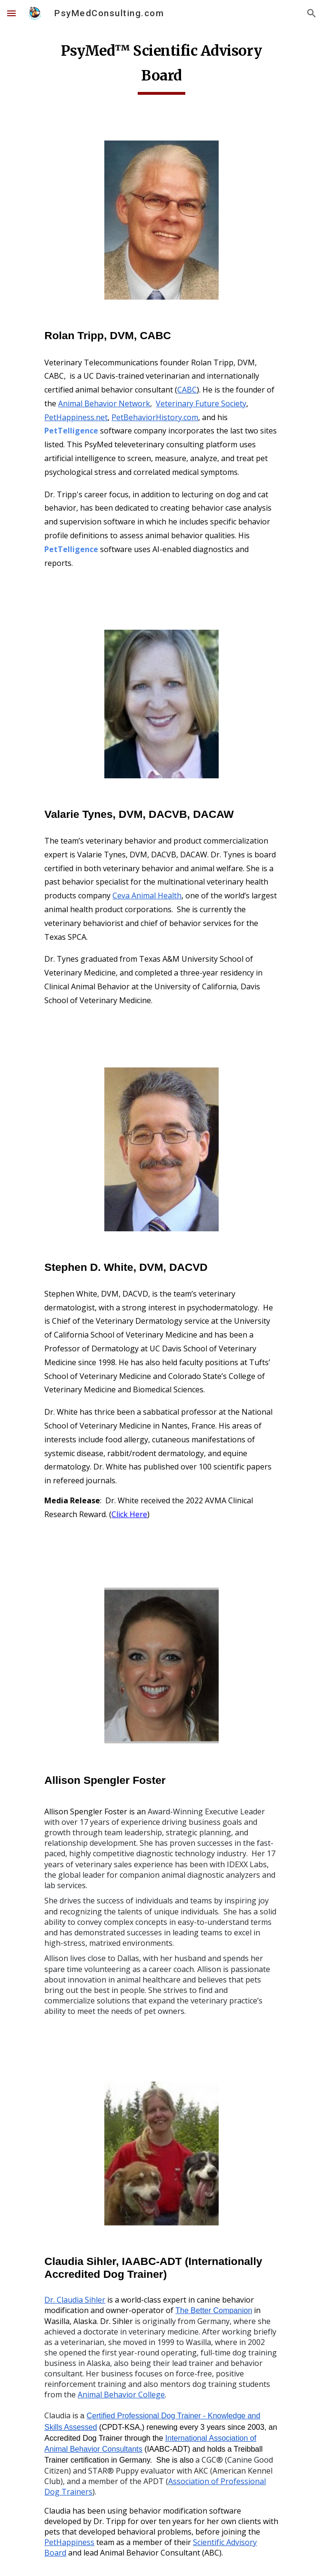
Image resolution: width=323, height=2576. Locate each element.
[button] (11, 13)
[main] (161, 66)
